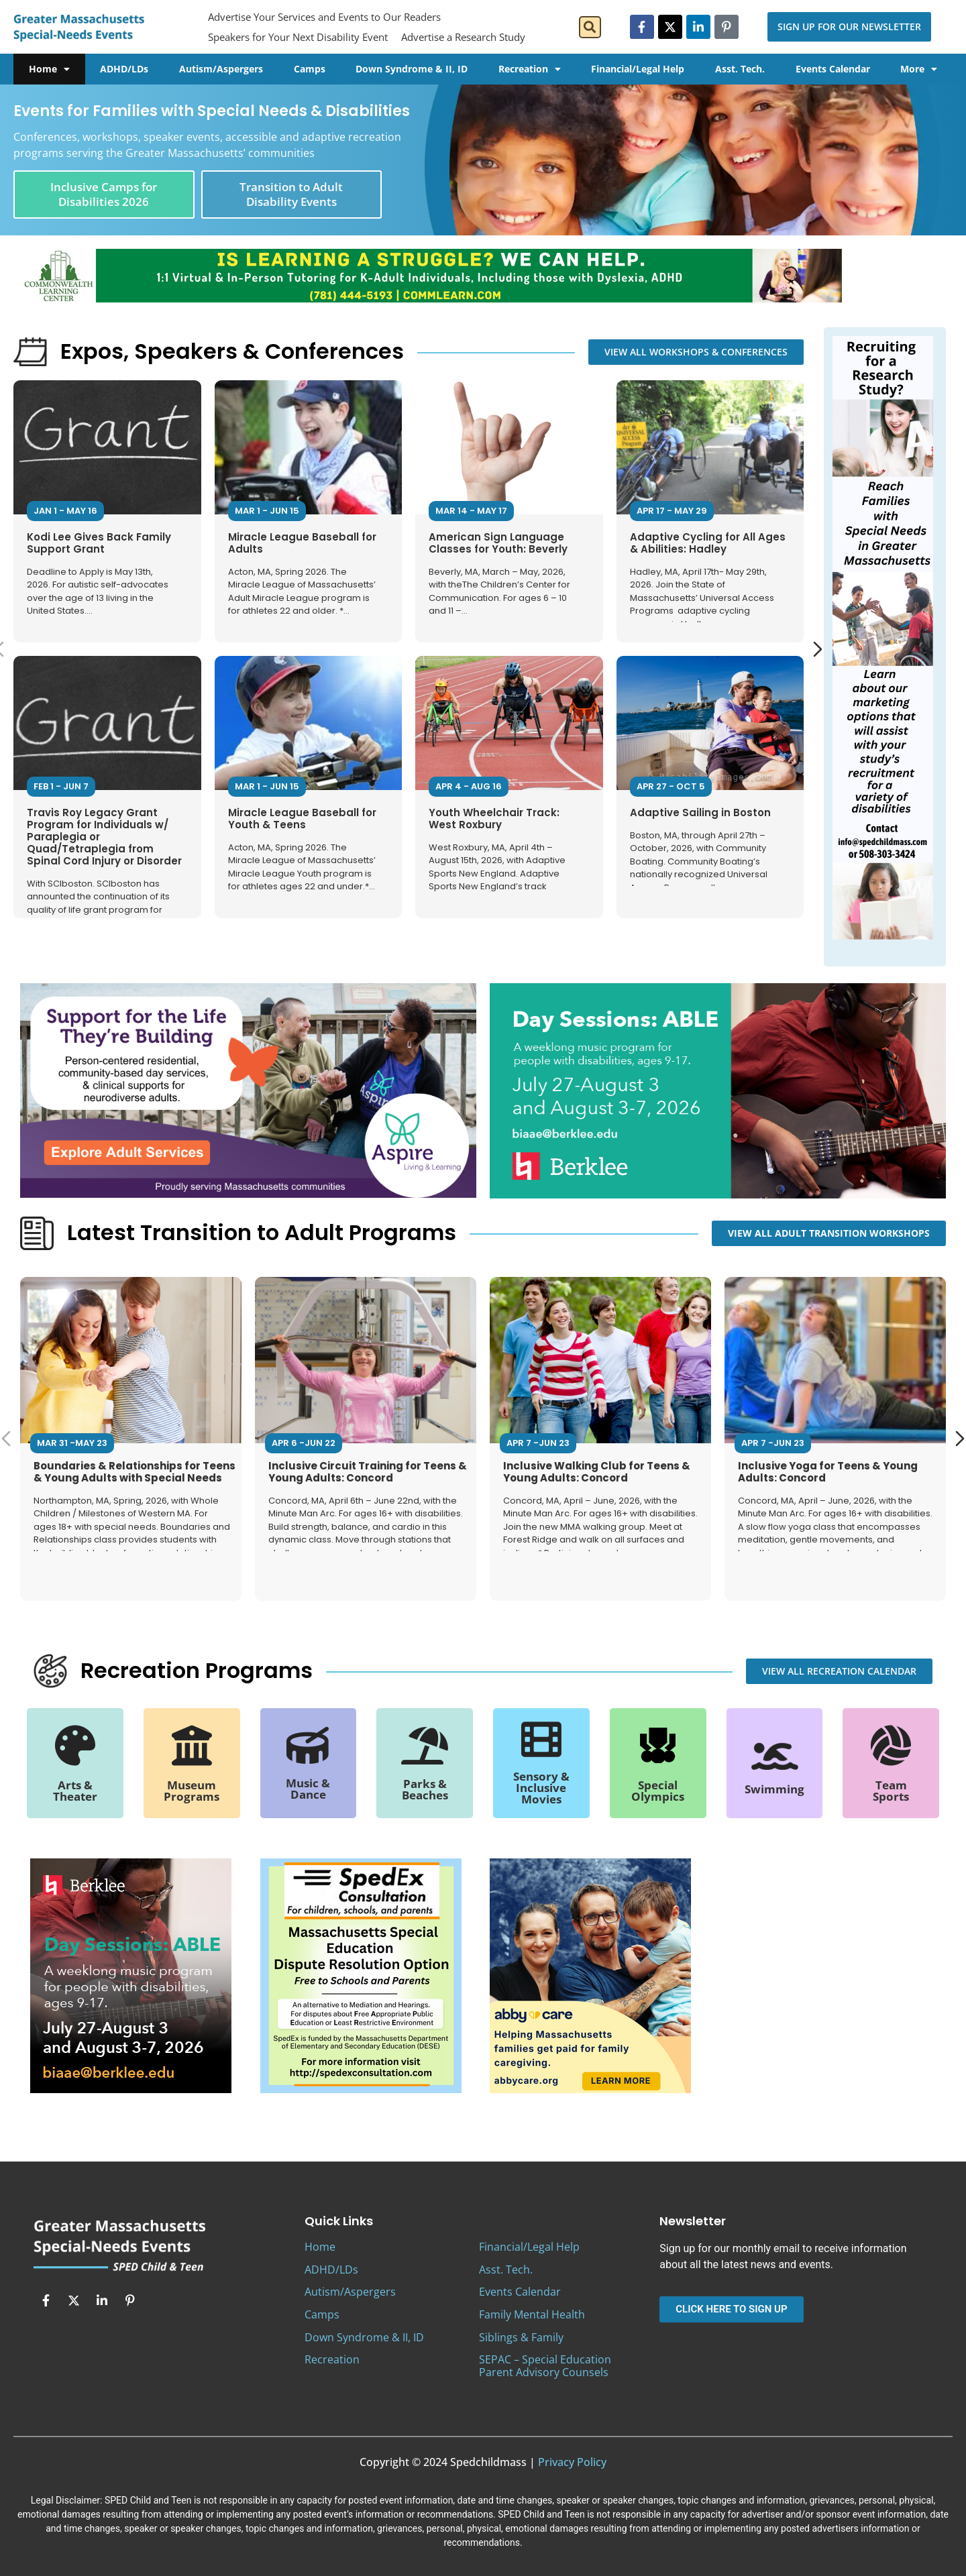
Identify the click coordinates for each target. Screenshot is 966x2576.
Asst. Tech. (740, 68)
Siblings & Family (521, 2337)
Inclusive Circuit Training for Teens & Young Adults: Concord (367, 1471)
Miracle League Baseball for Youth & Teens (302, 818)
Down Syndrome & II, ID (412, 68)
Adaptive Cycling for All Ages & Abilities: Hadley (708, 543)
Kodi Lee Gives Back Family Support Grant (99, 543)
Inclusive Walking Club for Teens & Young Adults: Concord (596, 1471)
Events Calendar (833, 68)
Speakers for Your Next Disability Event (298, 37)
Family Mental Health (532, 2314)
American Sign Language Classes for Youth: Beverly (498, 543)
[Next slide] (818, 649)
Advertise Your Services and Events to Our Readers (324, 16)
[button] (590, 27)
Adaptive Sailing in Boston (700, 812)
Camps (309, 68)
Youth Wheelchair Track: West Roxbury (494, 818)
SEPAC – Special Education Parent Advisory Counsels (545, 2365)
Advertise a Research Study (463, 37)
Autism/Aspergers (221, 68)
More (918, 69)
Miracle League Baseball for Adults (302, 543)
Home (49, 69)
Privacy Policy (572, 2462)
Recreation (529, 69)
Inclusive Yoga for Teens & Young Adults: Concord (828, 1471)
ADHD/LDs (124, 68)
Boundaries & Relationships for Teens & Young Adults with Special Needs (134, 1471)
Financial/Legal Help (637, 68)
